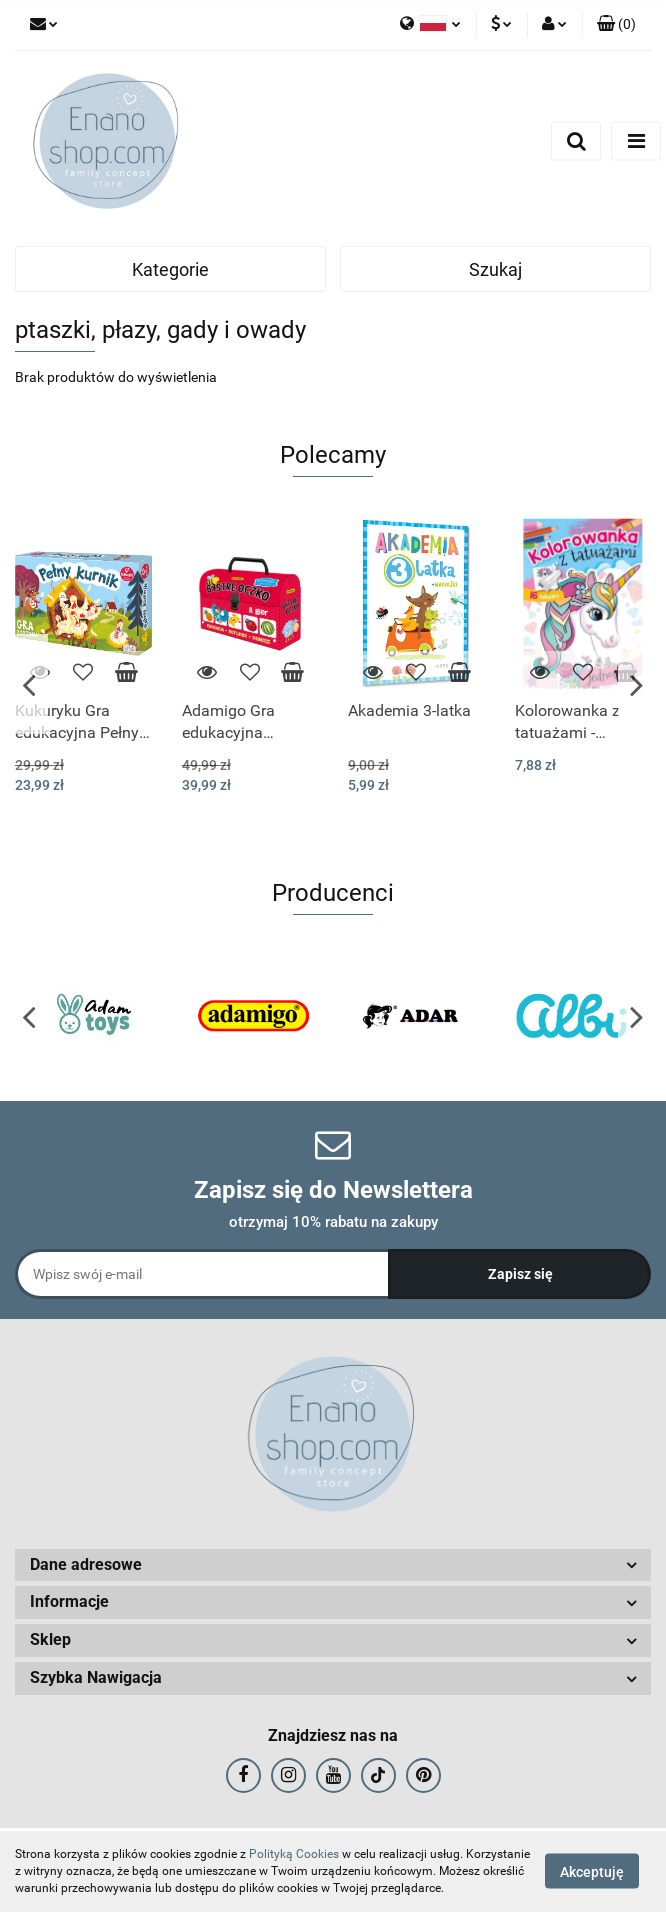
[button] (616, 25)
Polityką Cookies (294, 1854)
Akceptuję (592, 1872)
